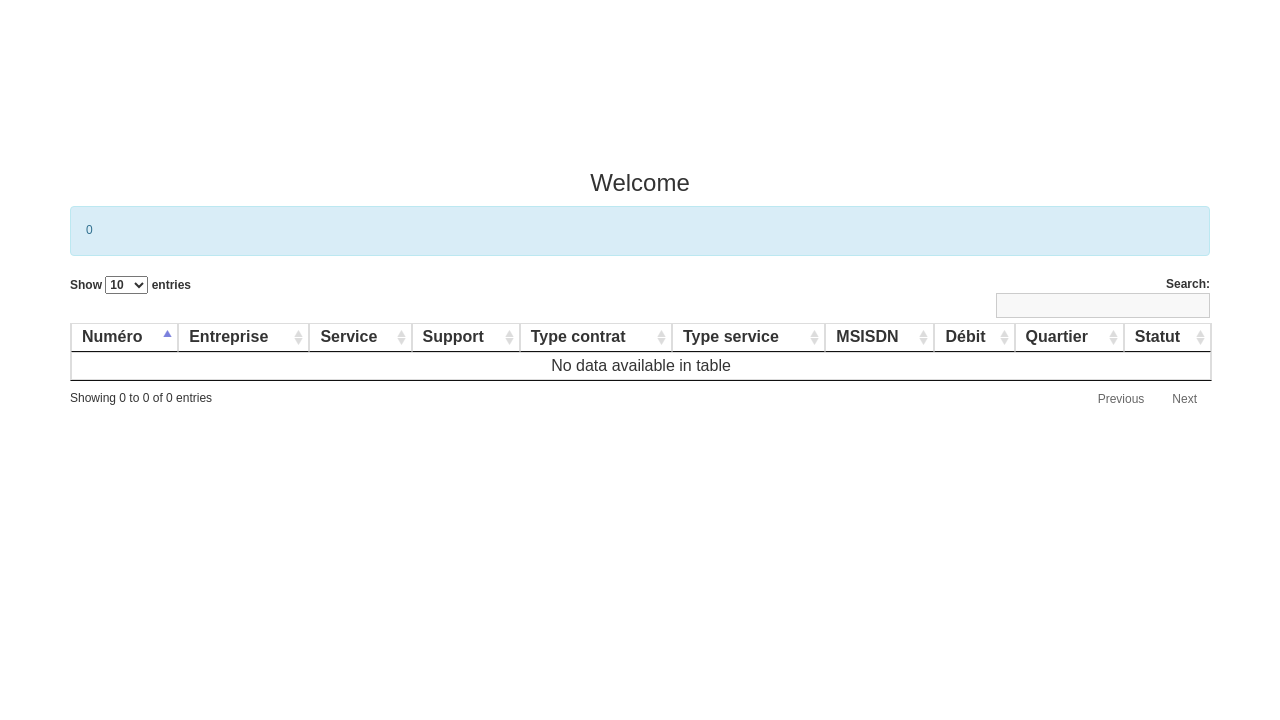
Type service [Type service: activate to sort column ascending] (731, 336)
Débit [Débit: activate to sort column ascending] (965, 336)
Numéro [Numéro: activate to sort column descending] (112, 336)
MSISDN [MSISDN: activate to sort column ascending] (867, 336)
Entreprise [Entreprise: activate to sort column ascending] (228, 336)
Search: (1103, 297)
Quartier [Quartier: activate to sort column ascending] (1057, 336)
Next (1184, 399)
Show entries (130, 285)
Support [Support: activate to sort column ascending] (453, 336)
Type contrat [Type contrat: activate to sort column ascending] (578, 336)
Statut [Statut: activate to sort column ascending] (1157, 336)
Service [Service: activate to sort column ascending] (348, 336)
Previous (1121, 399)
